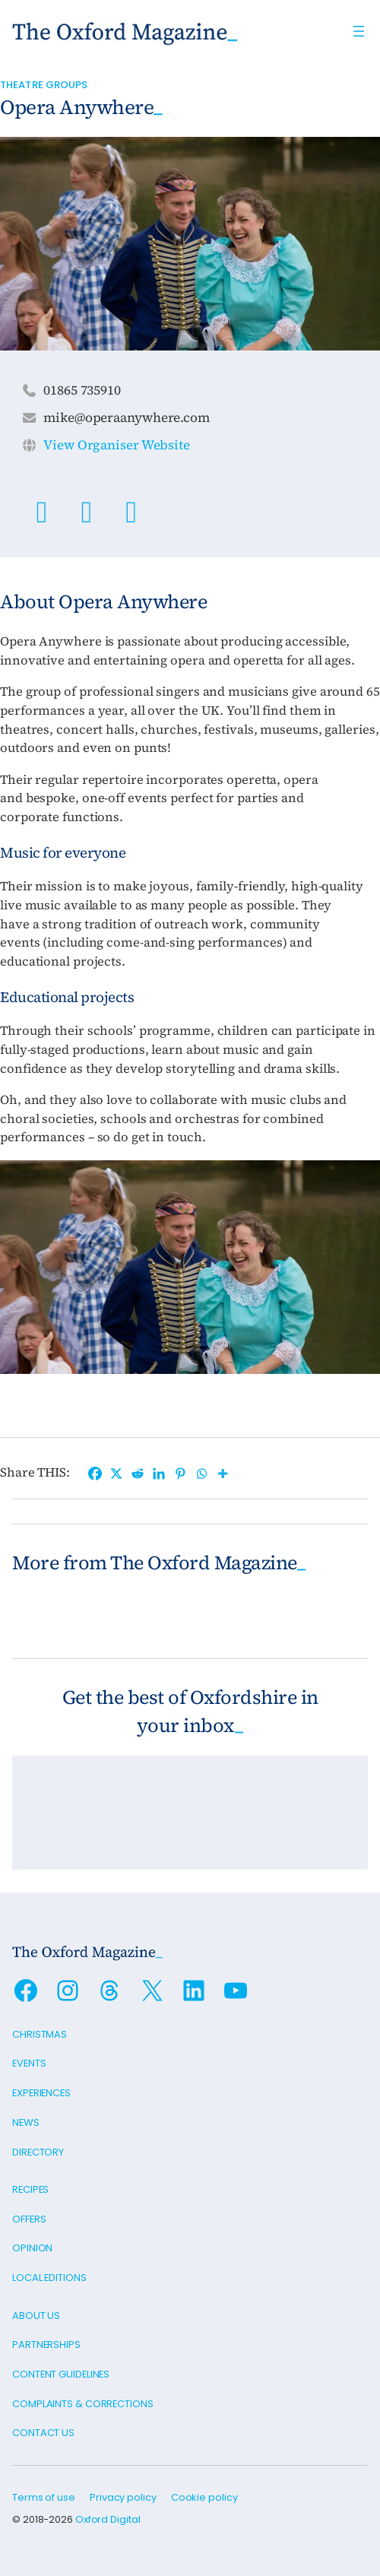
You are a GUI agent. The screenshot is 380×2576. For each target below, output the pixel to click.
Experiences (41, 2093)
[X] (116, 1473)
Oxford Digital (108, 2519)
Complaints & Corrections (83, 2404)
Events (29, 2063)
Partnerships (46, 2344)
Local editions (49, 2277)
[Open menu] (359, 31)
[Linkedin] (159, 1473)
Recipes (30, 2189)
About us (36, 2315)
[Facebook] (95, 1473)
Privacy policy (123, 2497)
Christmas (39, 2034)
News (26, 2122)
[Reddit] (137, 1473)
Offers (29, 2219)
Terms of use (43, 2497)
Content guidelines (60, 2374)
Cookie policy (204, 2497)
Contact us (43, 2432)
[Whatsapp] (201, 1473)
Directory (38, 2152)
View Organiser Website (116, 445)
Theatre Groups (43, 85)
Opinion (32, 2248)
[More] (223, 1473)
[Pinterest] (180, 1473)
